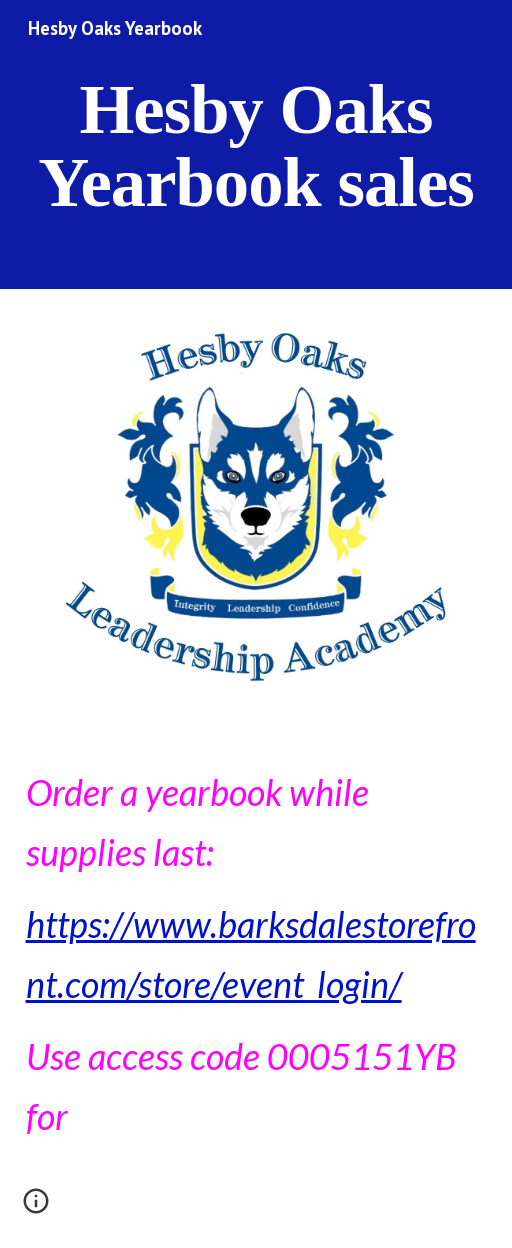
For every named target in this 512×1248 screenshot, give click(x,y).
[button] (36, 1208)
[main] (256, 144)
